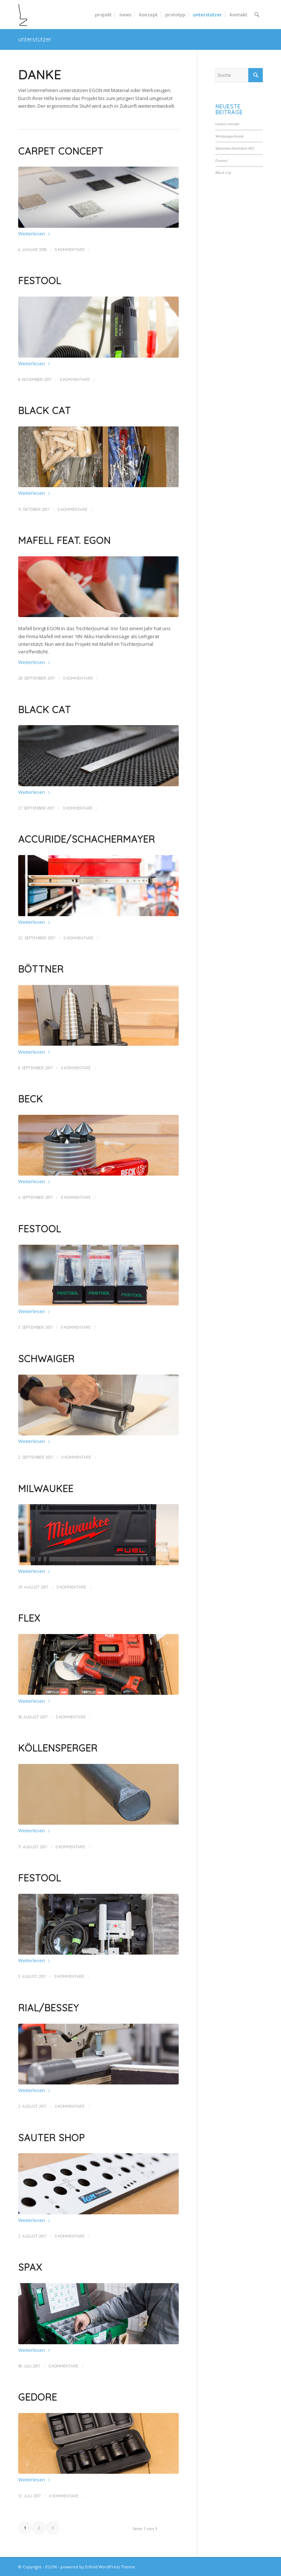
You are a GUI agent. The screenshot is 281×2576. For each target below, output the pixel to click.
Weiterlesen (35, 233)
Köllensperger (58, 1748)
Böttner (41, 969)
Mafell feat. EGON (64, 540)
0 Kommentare (69, 249)
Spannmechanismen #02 (234, 148)
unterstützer (34, 39)
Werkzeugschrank (229, 136)
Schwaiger (46, 1359)
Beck (30, 1099)
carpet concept (60, 151)
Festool (39, 281)
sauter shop (51, 2138)
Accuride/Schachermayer (86, 839)
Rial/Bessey (48, 2008)
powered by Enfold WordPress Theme (97, 2566)
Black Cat (44, 411)
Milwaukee (46, 1489)
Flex (29, 1618)
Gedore (37, 2397)
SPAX (30, 2267)
